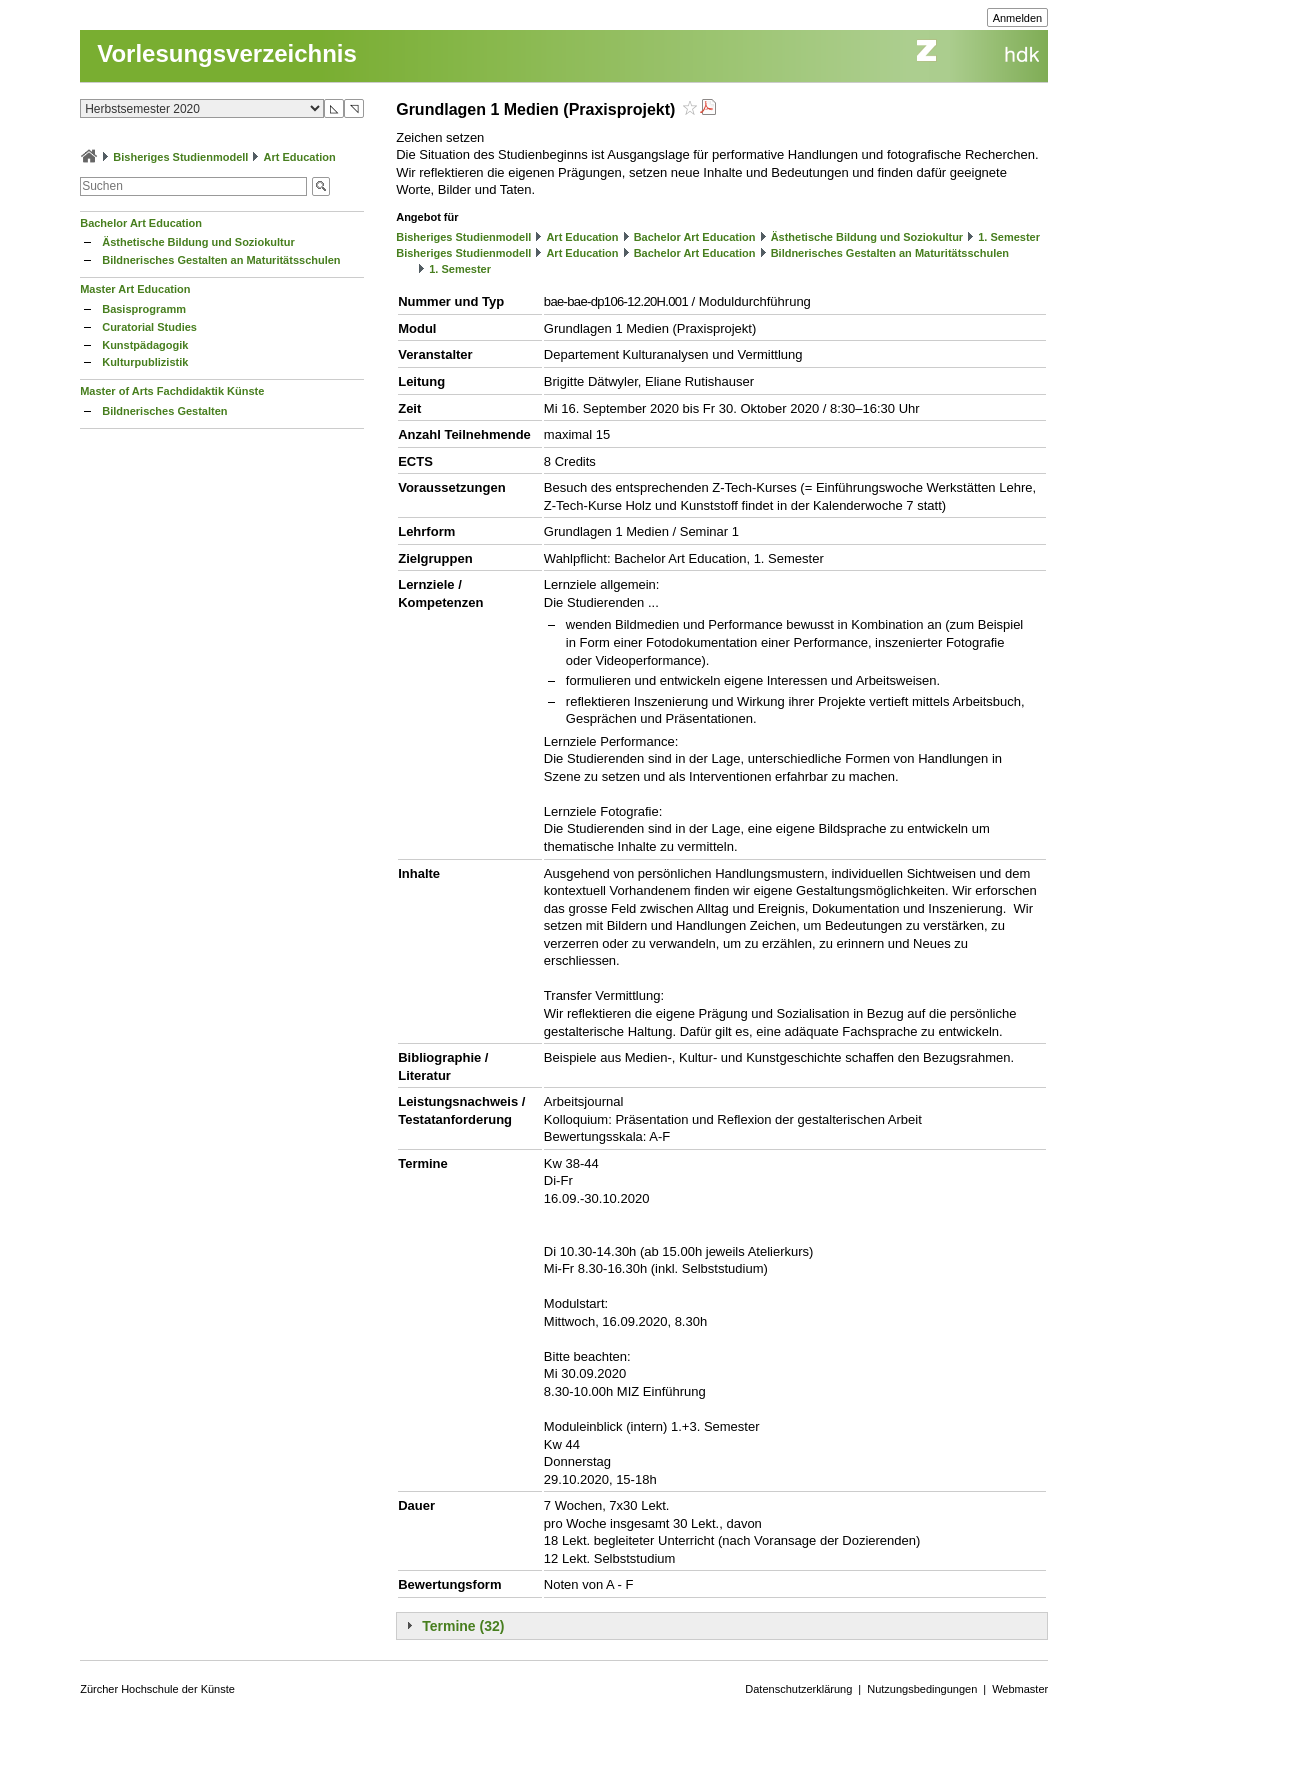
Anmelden (1018, 18)
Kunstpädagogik (145, 345)
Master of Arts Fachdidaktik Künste (172, 391)
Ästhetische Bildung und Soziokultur (198, 242)
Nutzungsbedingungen (922, 1689)
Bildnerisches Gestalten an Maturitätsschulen (221, 260)
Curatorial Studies (149, 327)
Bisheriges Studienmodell (180, 157)
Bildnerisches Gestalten (164, 411)
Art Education (300, 157)
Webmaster (1020, 1689)
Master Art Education (135, 289)
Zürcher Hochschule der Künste (157, 1689)
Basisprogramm (144, 309)
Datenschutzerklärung (798, 1689)
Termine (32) (463, 1626)
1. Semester (1009, 237)
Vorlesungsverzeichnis (227, 53)
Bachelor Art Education (141, 223)
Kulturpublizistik (145, 362)
